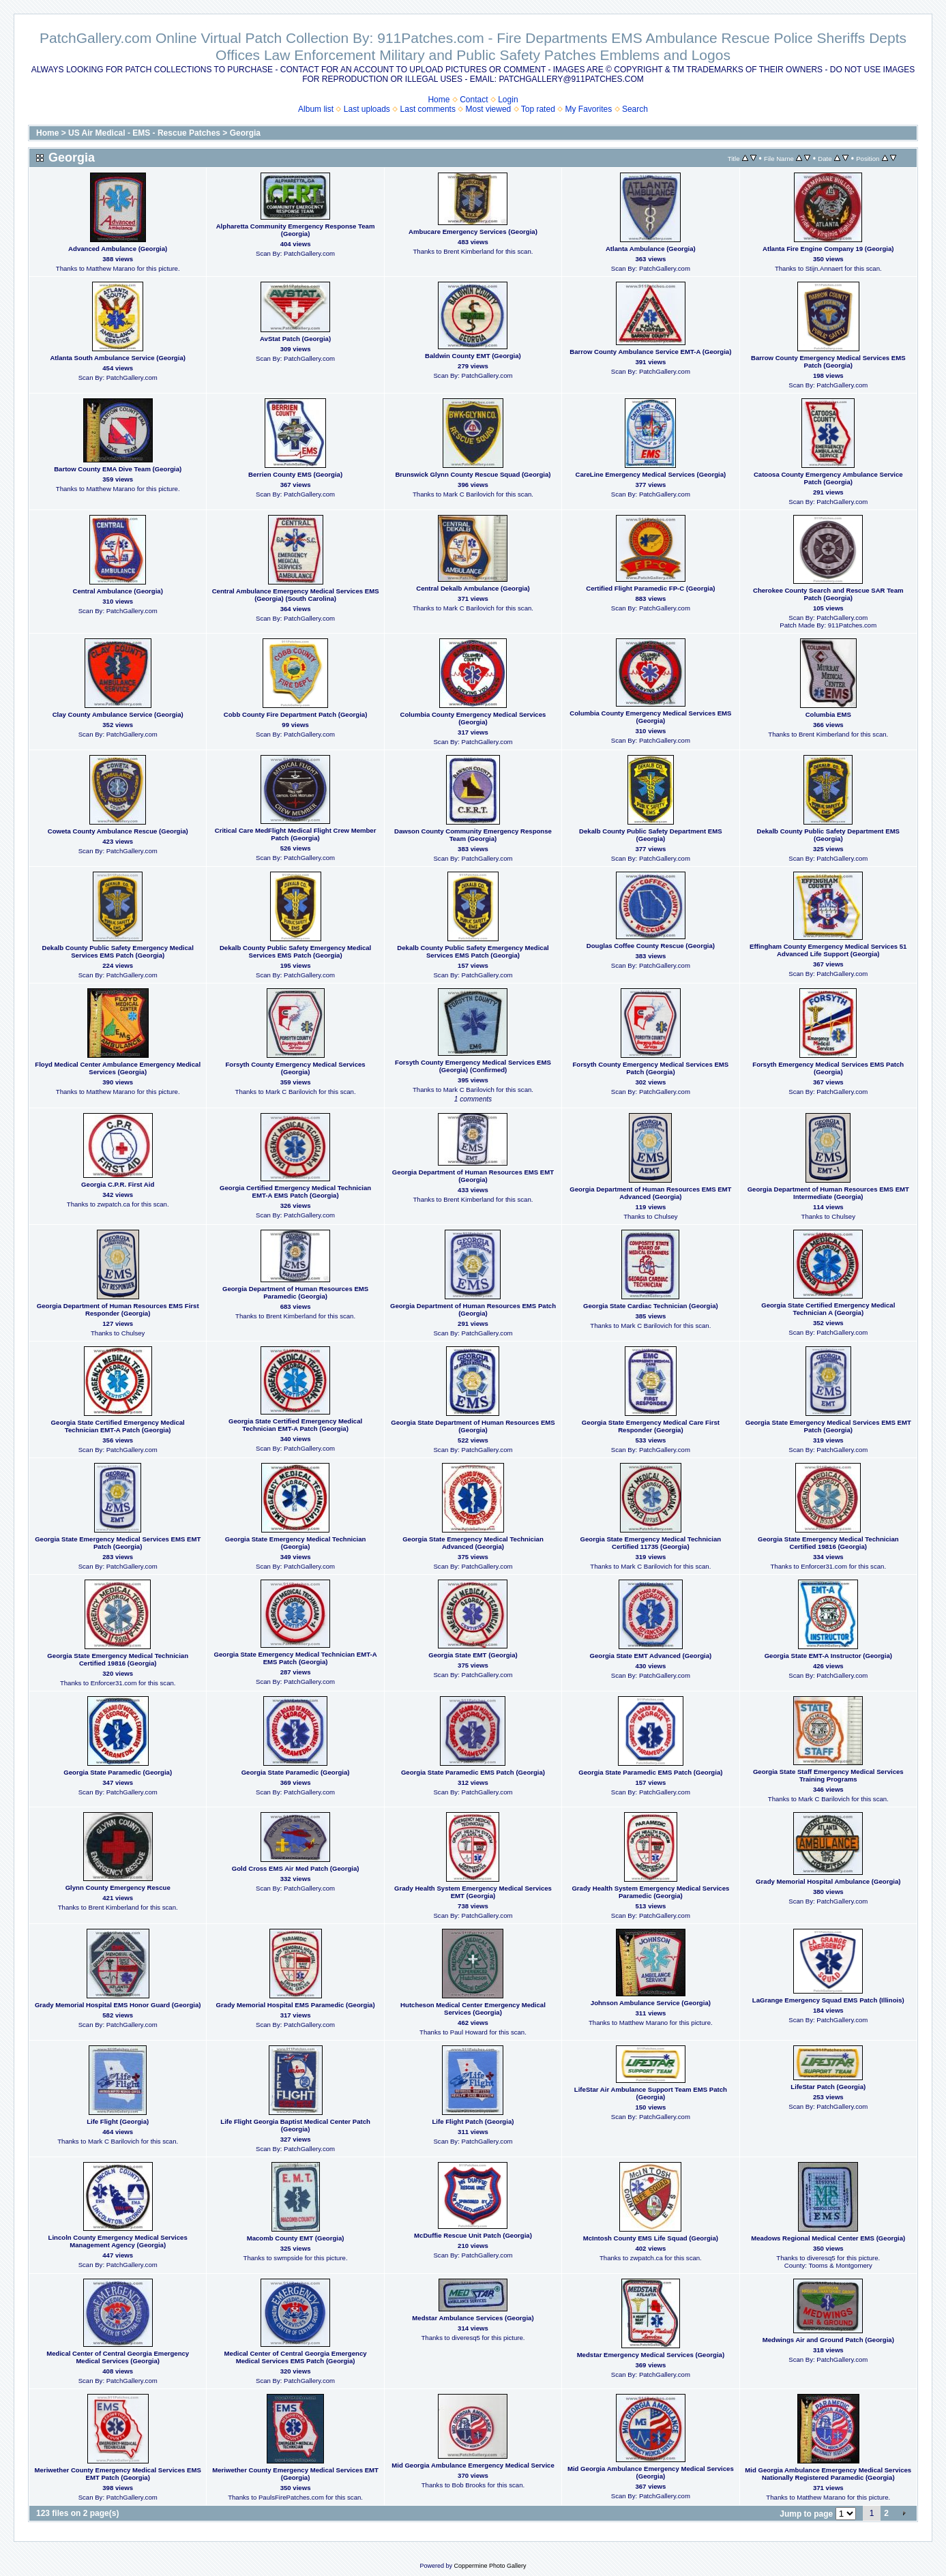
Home (438, 99)
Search (635, 109)
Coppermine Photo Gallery (490, 2565)
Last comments (428, 109)
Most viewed (489, 109)
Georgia (245, 133)
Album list (316, 109)
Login (508, 99)
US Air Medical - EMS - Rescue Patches (144, 133)
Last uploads (367, 109)
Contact (474, 99)
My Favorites (588, 109)
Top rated (538, 109)
